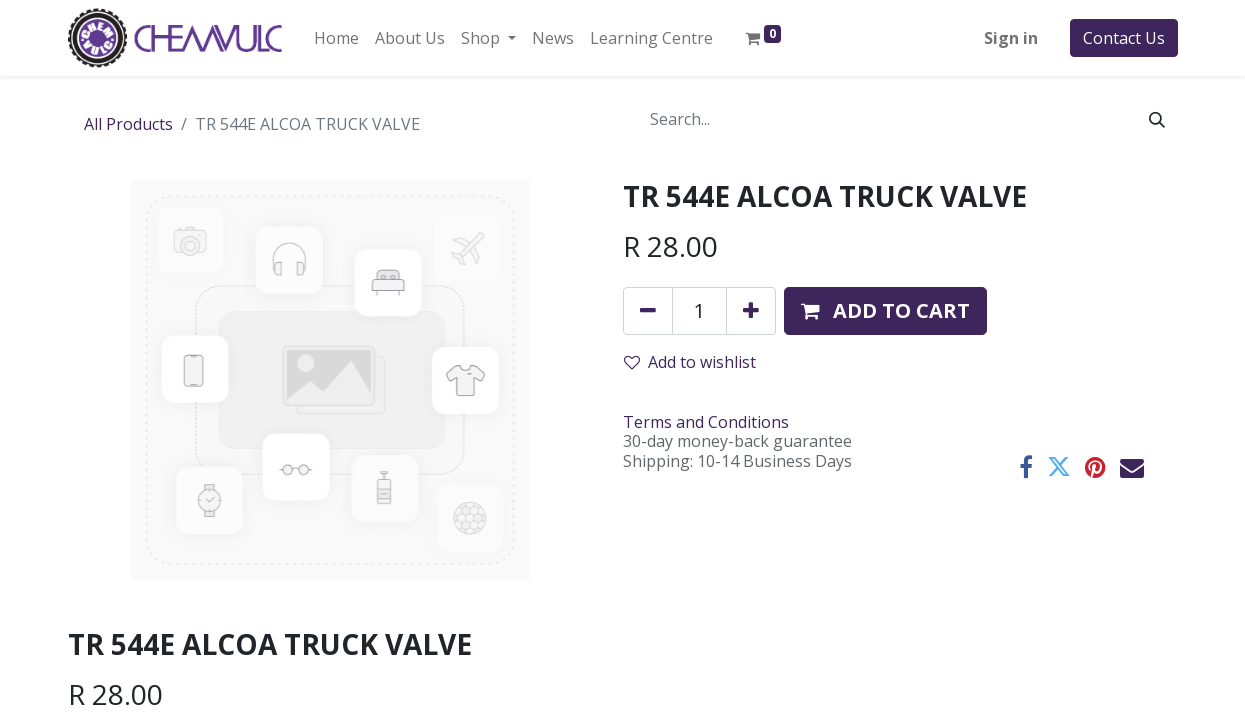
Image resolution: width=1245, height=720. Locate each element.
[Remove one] (648, 311)
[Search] (1157, 119)
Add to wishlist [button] (690, 362)
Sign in (1011, 38)
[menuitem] (336, 38)
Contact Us (1124, 38)
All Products (128, 124)
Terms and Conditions (706, 422)
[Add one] (751, 311)
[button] (885, 311)
